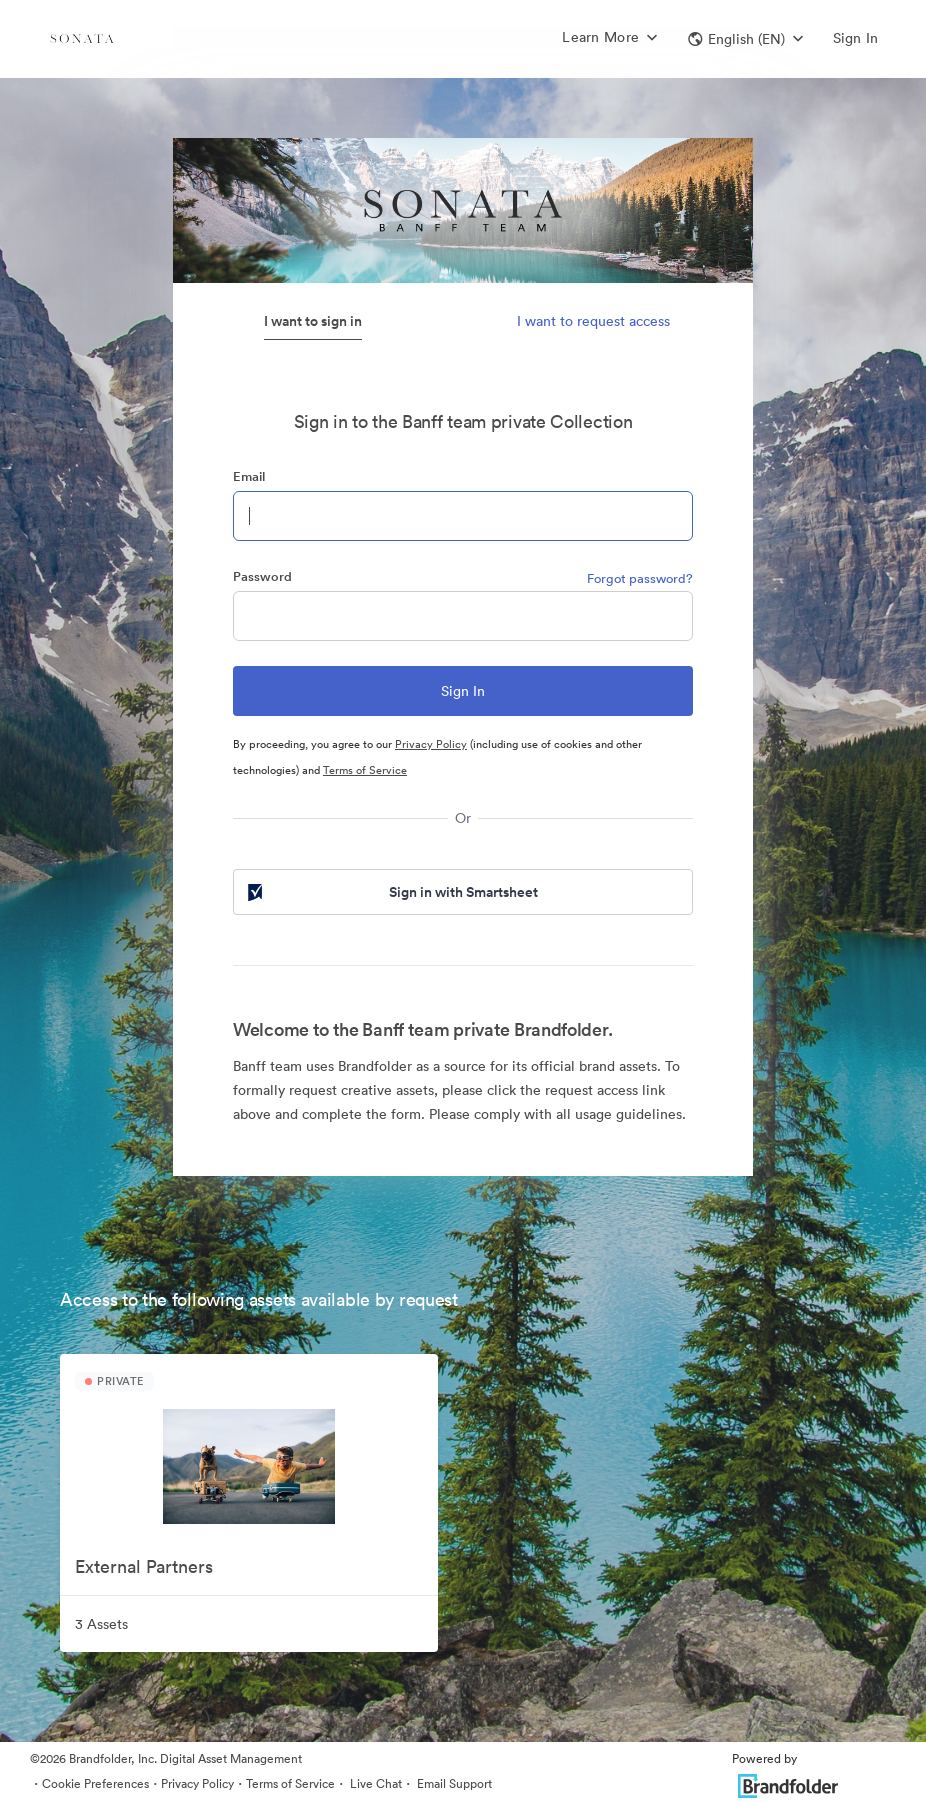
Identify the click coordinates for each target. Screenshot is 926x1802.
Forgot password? (640, 578)
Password (262, 576)
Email (249, 476)
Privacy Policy (431, 744)
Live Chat (374, 1783)
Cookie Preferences (95, 1783)
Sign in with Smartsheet (391, 892)
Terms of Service (365, 770)
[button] (745, 39)
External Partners (144, 1566)
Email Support (453, 1783)
